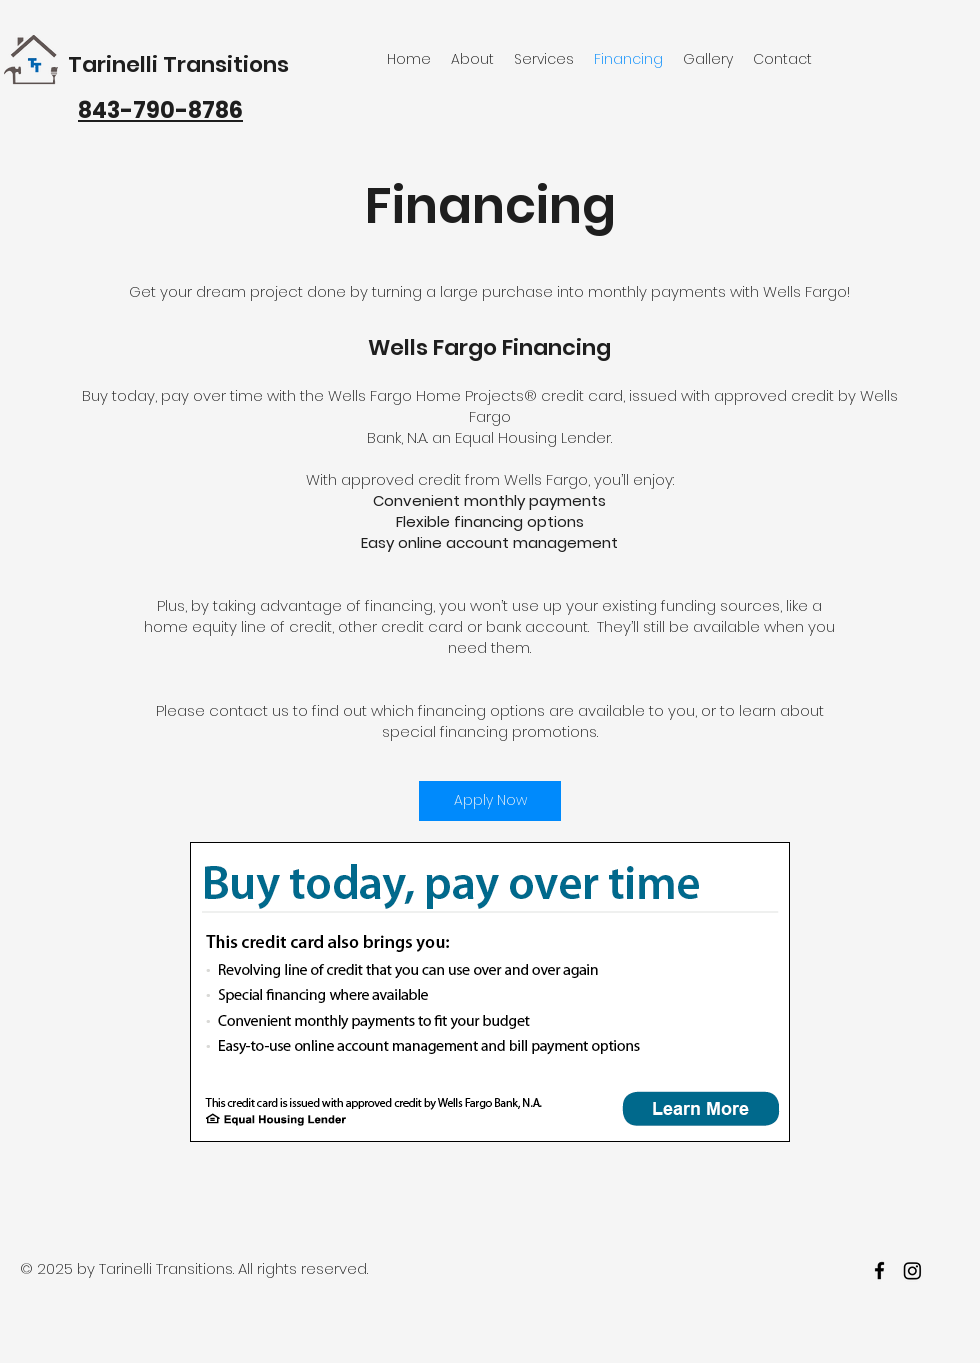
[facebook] (879, 1270)
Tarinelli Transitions (178, 64)
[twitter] (912, 1270)
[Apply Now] (490, 801)
